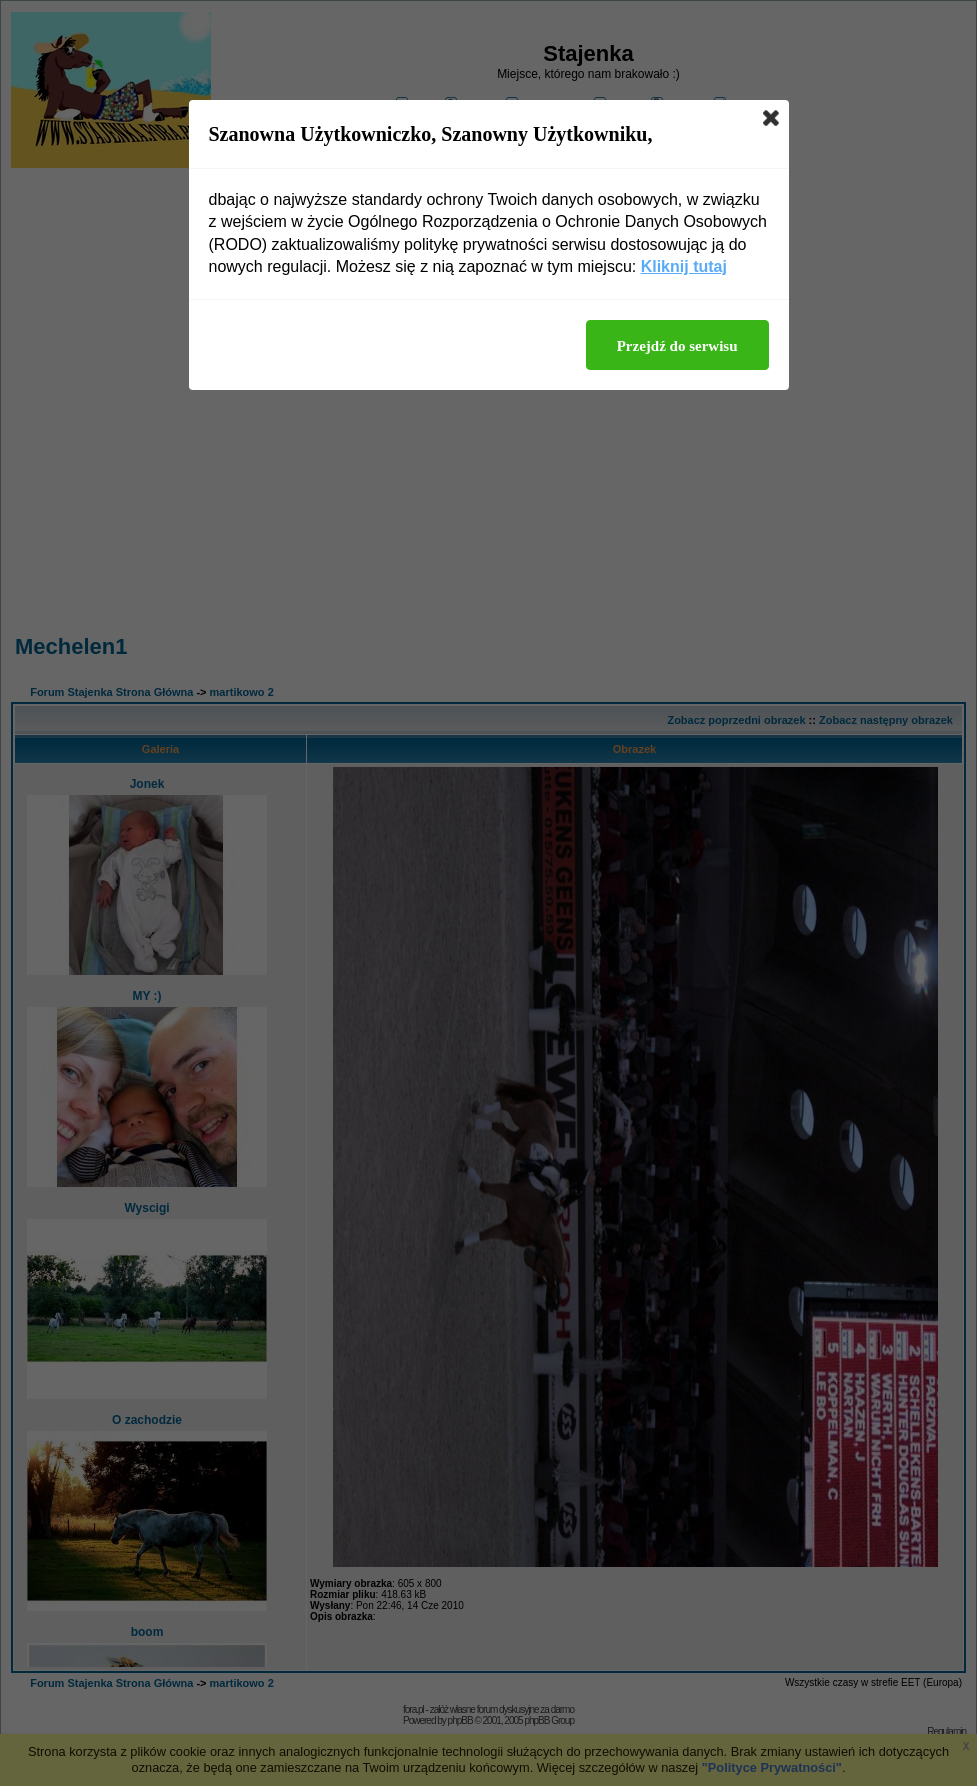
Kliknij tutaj (684, 266)
